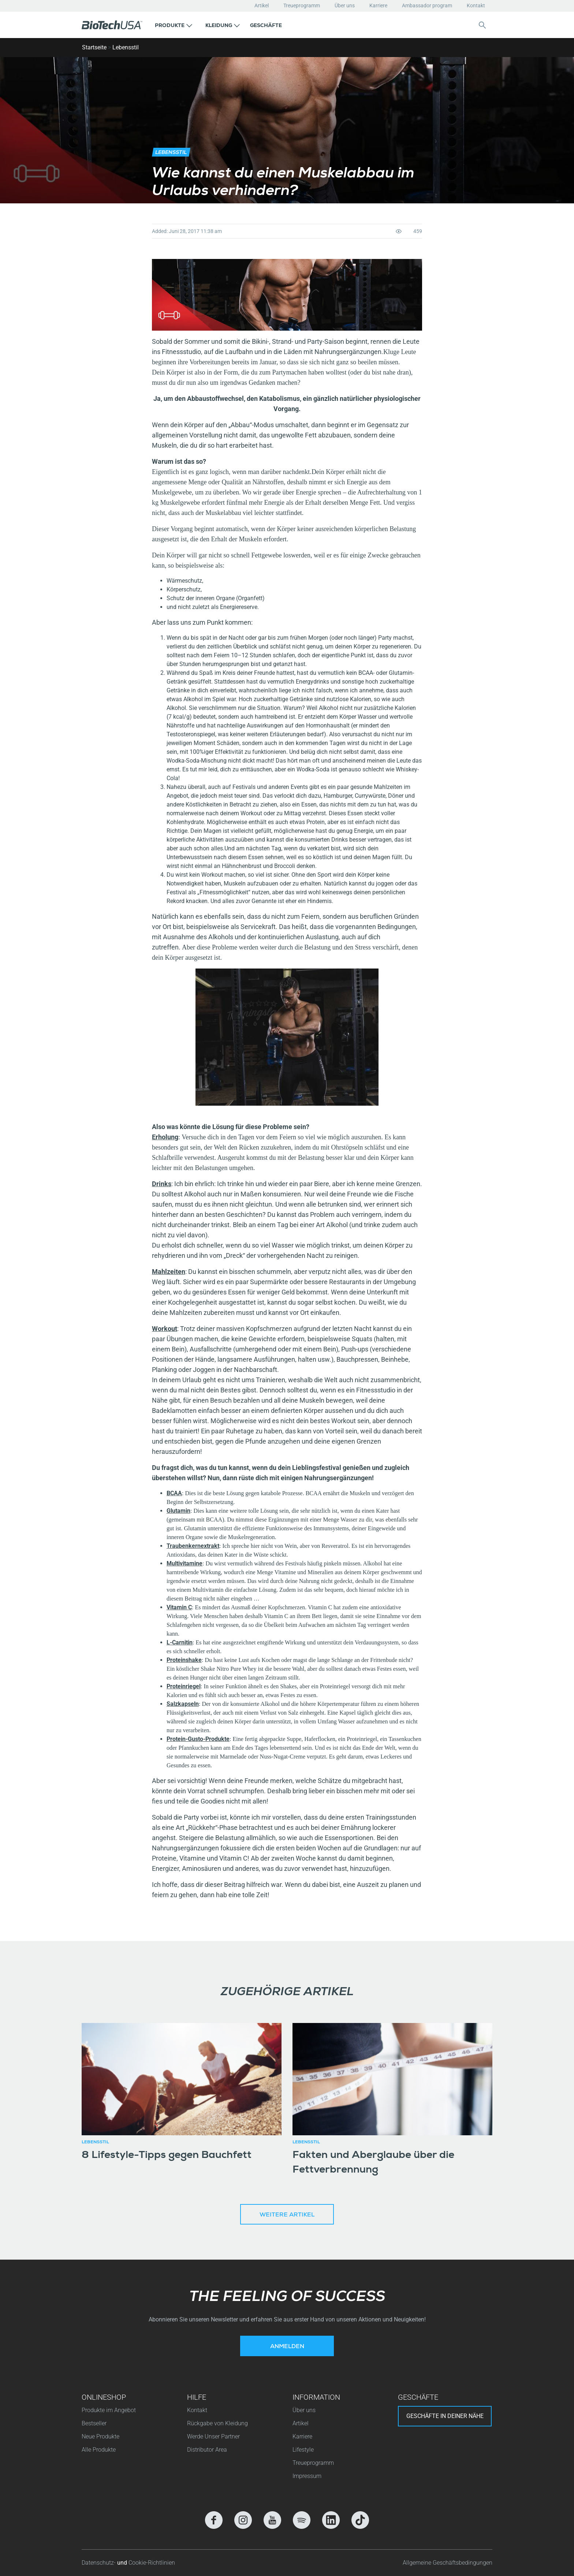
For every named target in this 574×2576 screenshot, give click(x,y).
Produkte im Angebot (109, 2410)
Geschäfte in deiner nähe (445, 2416)
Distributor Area (207, 2449)
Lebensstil (125, 47)
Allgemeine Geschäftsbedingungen (447, 2562)
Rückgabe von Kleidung (217, 2423)
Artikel (261, 5)
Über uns (345, 5)
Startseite (94, 47)
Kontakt (476, 5)
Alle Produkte (99, 2449)
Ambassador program (427, 5)
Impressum (306, 2475)
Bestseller (94, 2423)
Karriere (378, 5)
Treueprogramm (301, 5)
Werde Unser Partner (213, 2436)
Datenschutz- (99, 2562)
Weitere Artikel (287, 2215)
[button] (173, 25)
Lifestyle (303, 2449)
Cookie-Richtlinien (151, 2562)
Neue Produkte (100, 2436)
